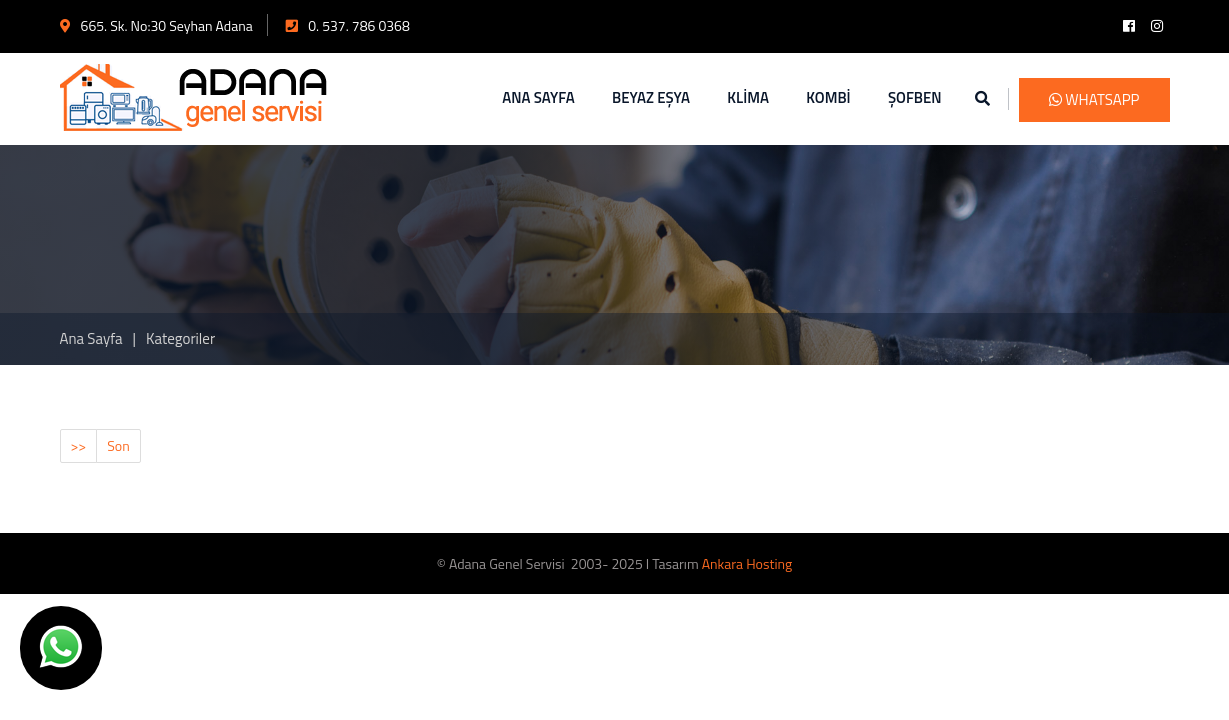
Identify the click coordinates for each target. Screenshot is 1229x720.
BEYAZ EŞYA (651, 97)
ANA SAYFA (538, 97)
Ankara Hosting (747, 563)
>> (79, 445)
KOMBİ (828, 97)
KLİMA (748, 97)
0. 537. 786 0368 (348, 25)
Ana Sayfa (91, 338)
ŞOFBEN (915, 97)
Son (118, 445)
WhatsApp (1094, 99)
